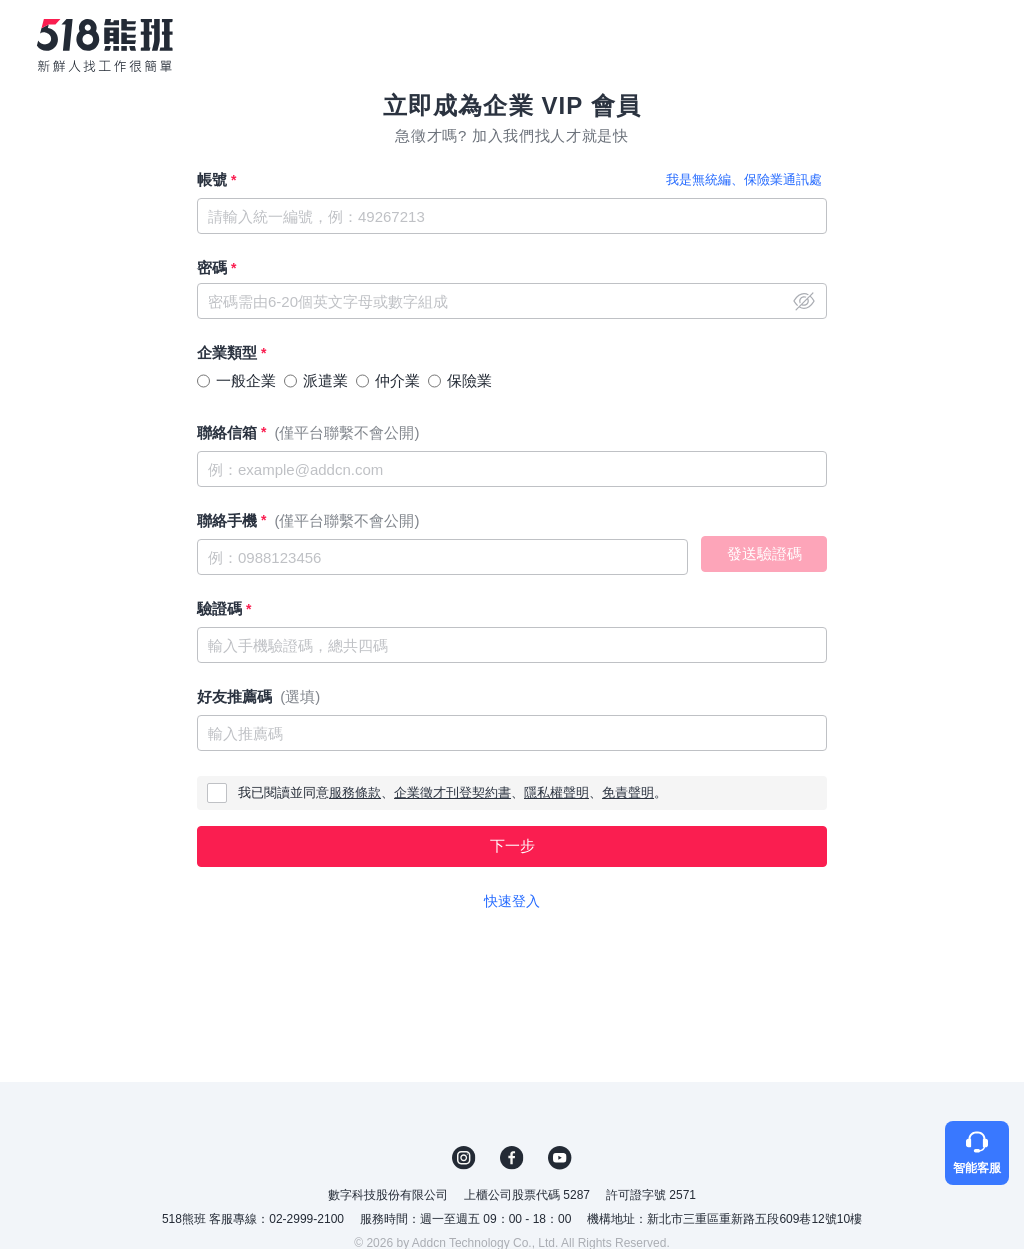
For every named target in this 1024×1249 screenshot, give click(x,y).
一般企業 (246, 380)
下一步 (512, 845)
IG (464, 1158)
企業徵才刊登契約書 (452, 792)
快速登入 (512, 901)
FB (512, 1158)
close (804, 301)
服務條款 (355, 792)
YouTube (560, 1158)
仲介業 (397, 380)
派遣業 (325, 380)
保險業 (469, 380)
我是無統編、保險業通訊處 (744, 179)
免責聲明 (628, 792)
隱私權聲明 (556, 792)
